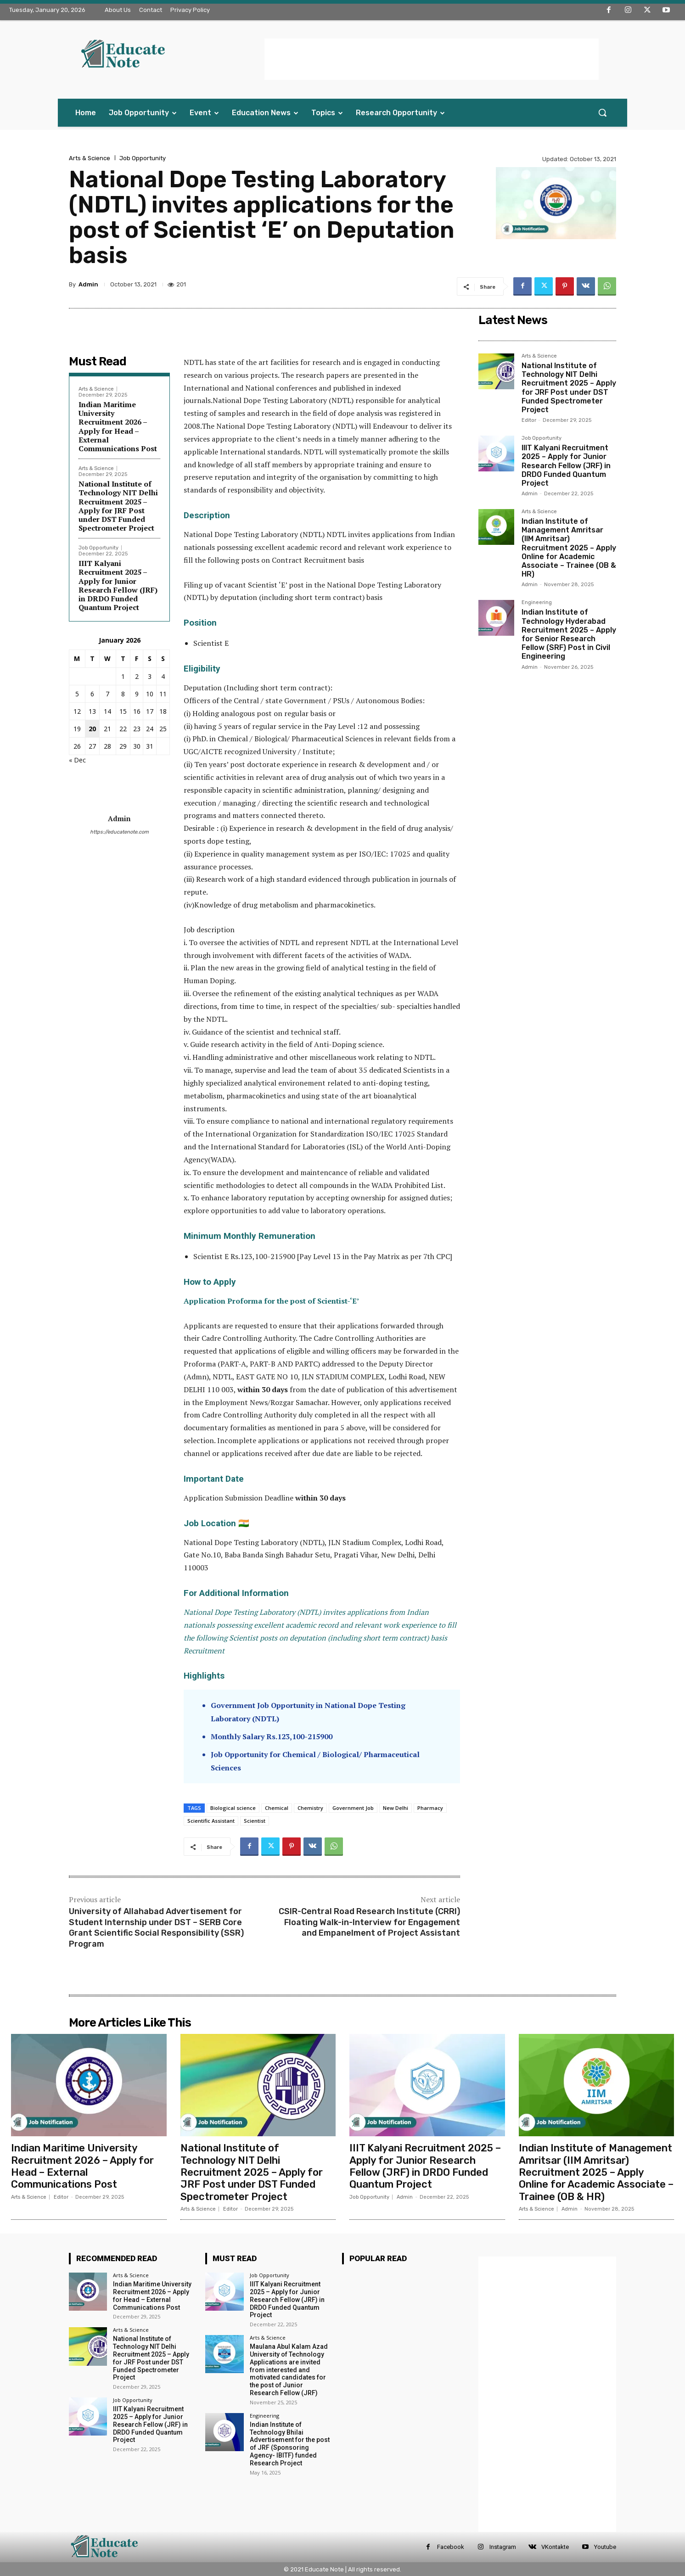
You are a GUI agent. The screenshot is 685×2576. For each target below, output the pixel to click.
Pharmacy (430, 1807)
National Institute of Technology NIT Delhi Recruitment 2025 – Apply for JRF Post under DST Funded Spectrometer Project (118, 506)
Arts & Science (89, 158)
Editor (529, 420)
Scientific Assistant (211, 1820)
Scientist (254, 1820)
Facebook (450, 2546)
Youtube (605, 2546)
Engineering (537, 602)
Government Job (353, 1807)
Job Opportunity (142, 158)
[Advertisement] (431, 59)
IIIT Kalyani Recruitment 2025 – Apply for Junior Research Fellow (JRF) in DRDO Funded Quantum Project (118, 585)
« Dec (77, 760)
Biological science (233, 1807)
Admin (88, 284)
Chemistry (310, 1807)
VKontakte (555, 2546)
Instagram (502, 2546)
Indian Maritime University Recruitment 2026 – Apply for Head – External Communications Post (118, 426)
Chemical (276, 1807)
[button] (602, 112)
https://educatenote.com (119, 832)
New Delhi (395, 1807)
